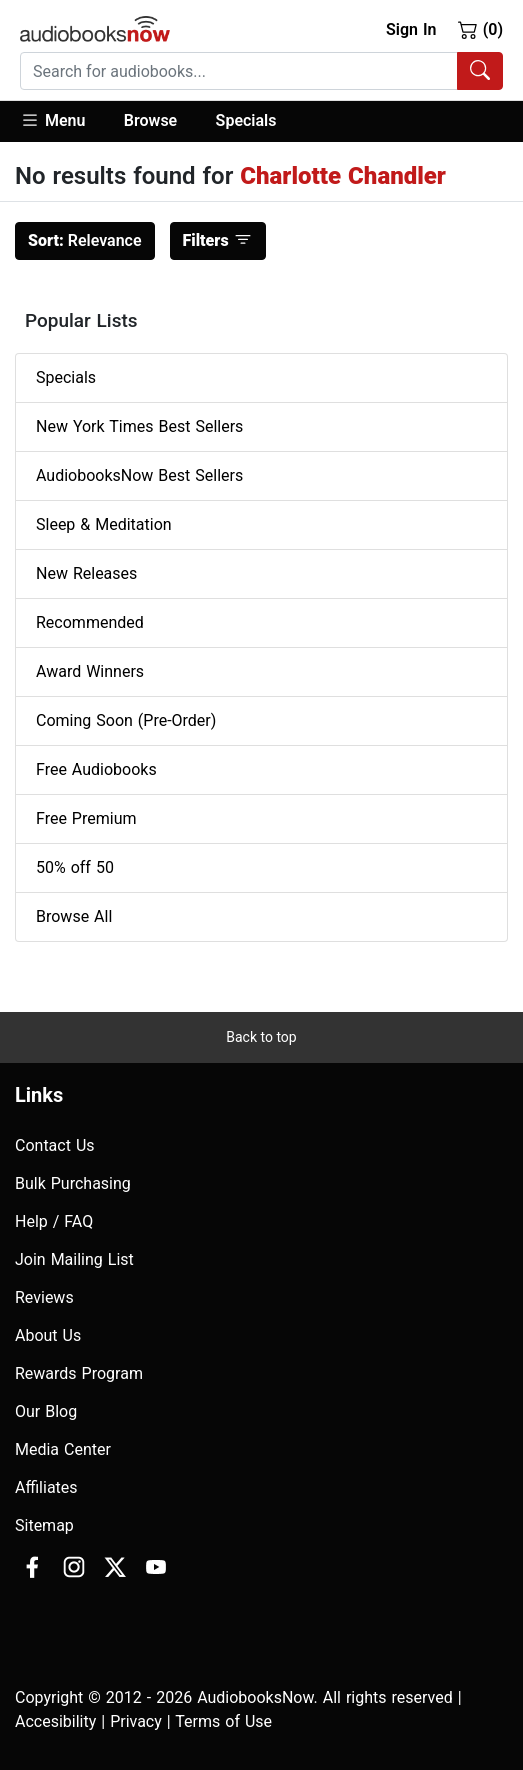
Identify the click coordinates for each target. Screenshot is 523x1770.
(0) (480, 29)
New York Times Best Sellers (139, 426)
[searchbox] (239, 71)
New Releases (86, 573)
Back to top (261, 1037)
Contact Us (55, 1145)
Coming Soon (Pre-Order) (126, 720)
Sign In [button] (411, 29)
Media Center (63, 1449)
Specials (246, 120)
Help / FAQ (54, 1221)
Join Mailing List (74, 1259)
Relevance (85, 240)
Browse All (74, 916)
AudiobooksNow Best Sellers (139, 475)
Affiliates (46, 1487)
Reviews (44, 1297)
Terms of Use (223, 1721)
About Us (48, 1335)
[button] (62, 121)
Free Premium (86, 818)
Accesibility (55, 1721)
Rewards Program (79, 1373)
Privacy (136, 1721)
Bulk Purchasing (73, 1183)
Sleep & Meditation (104, 524)
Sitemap (44, 1525)
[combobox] (261, 71)
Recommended (90, 622)
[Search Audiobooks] (480, 71)
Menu (52, 120)
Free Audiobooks (96, 769)
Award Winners (90, 671)
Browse (150, 120)
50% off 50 (75, 867)
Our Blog (46, 1411)
